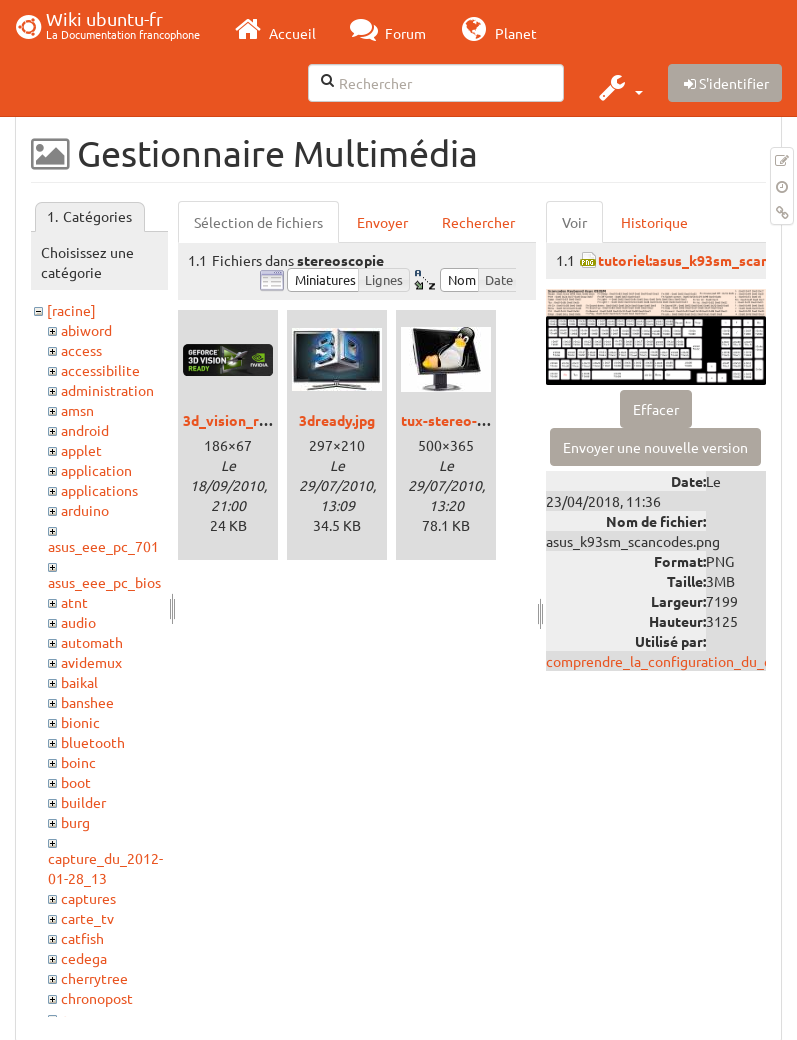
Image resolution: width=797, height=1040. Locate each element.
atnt (74, 602)
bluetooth (93, 742)
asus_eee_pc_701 (103, 546)
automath (92, 642)
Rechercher (478, 222)
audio (78, 622)
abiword (86, 330)
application (96, 470)
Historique (654, 222)
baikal (79, 682)
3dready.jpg (337, 420)
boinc (78, 762)
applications (99, 490)
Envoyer (382, 222)
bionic (80, 722)
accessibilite (100, 370)
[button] (618, 87)
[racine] (71, 310)
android (85, 430)
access (81, 350)
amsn (77, 410)
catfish (82, 938)
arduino (85, 510)
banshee (87, 702)
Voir (574, 222)
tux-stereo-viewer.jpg (472, 420)
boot (76, 782)
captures (88, 898)
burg (75, 822)
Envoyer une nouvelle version (655, 447)
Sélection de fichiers (258, 222)
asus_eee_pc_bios (104, 582)
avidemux (91, 662)
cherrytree (94, 978)
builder (83, 802)
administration (107, 390)
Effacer (656, 409)
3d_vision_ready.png (250, 420)
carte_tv (87, 918)
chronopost (97, 998)
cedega (84, 958)
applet (81, 450)
